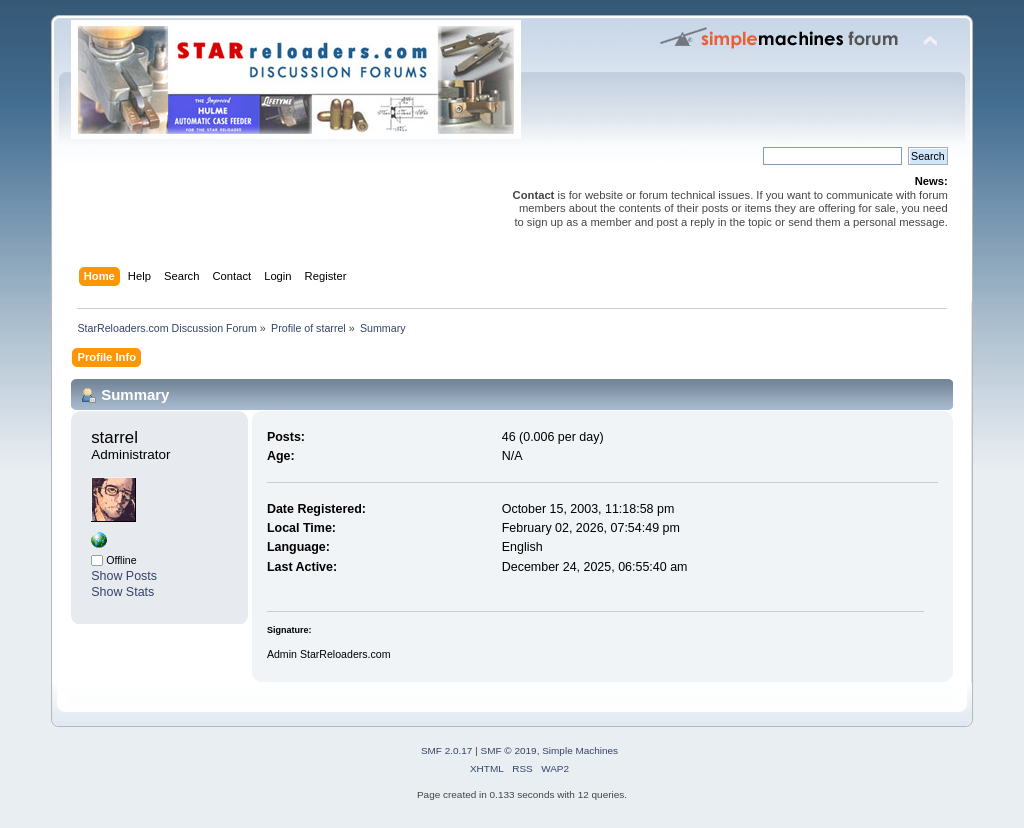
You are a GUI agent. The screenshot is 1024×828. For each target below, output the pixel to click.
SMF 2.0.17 (447, 750)
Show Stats (122, 592)
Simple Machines (580, 750)
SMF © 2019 (509, 750)
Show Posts (124, 576)
